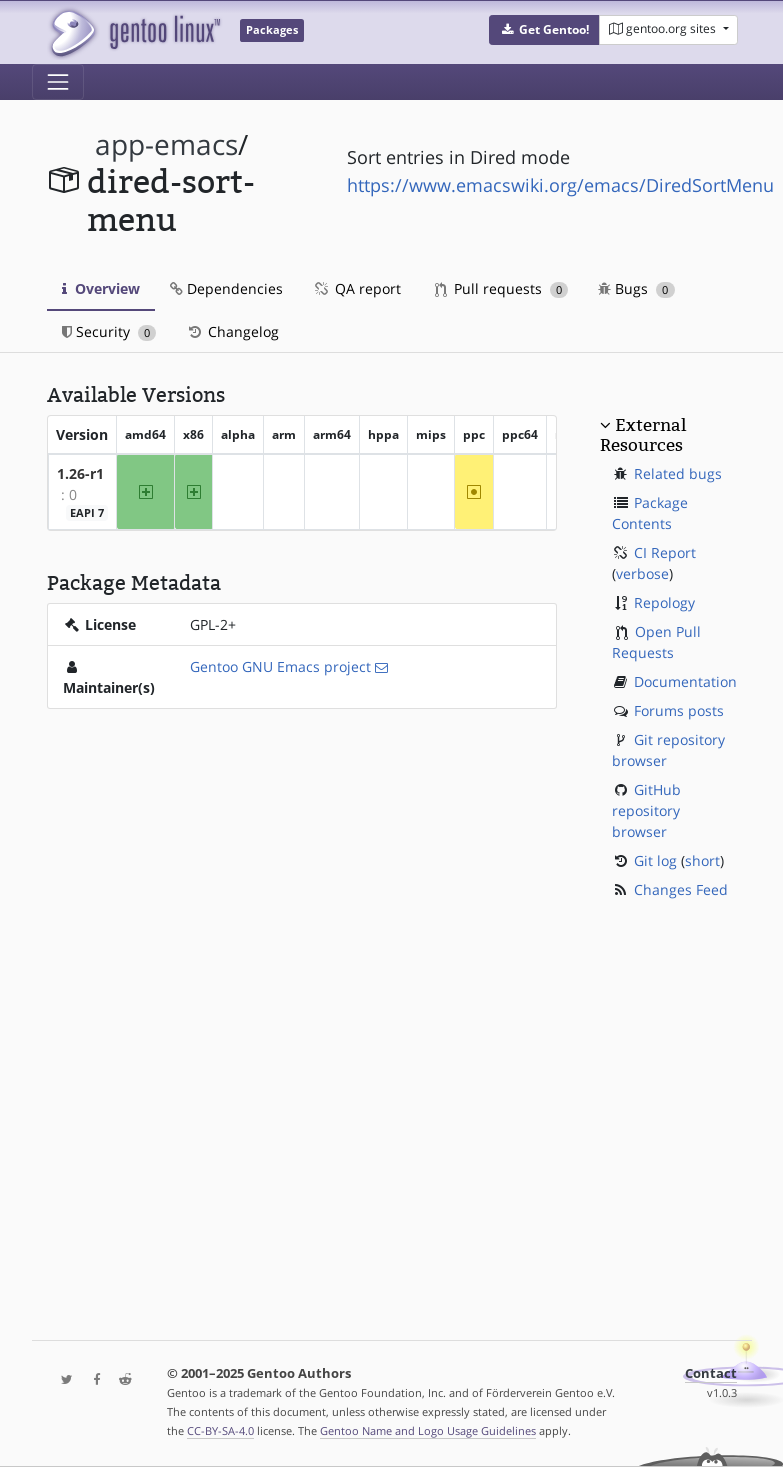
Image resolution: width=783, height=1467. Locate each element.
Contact (711, 1373)
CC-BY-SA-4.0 (220, 1430)
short (702, 860)
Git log (655, 860)
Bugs (636, 288)
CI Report (665, 552)
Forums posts (679, 710)
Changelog (232, 331)
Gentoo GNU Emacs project (280, 666)
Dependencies (226, 288)
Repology (664, 602)
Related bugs (678, 473)
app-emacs (166, 144)
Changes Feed (681, 889)
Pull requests (502, 288)
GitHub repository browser (646, 810)
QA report (357, 288)
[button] (544, 30)
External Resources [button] (643, 435)
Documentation (685, 681)
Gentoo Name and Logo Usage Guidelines (428, 1430)
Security (109, 331)
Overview (101, 288)
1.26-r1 (80, 473)
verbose (642, 573)
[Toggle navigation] (58, 82)
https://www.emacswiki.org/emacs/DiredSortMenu (560, 185)
